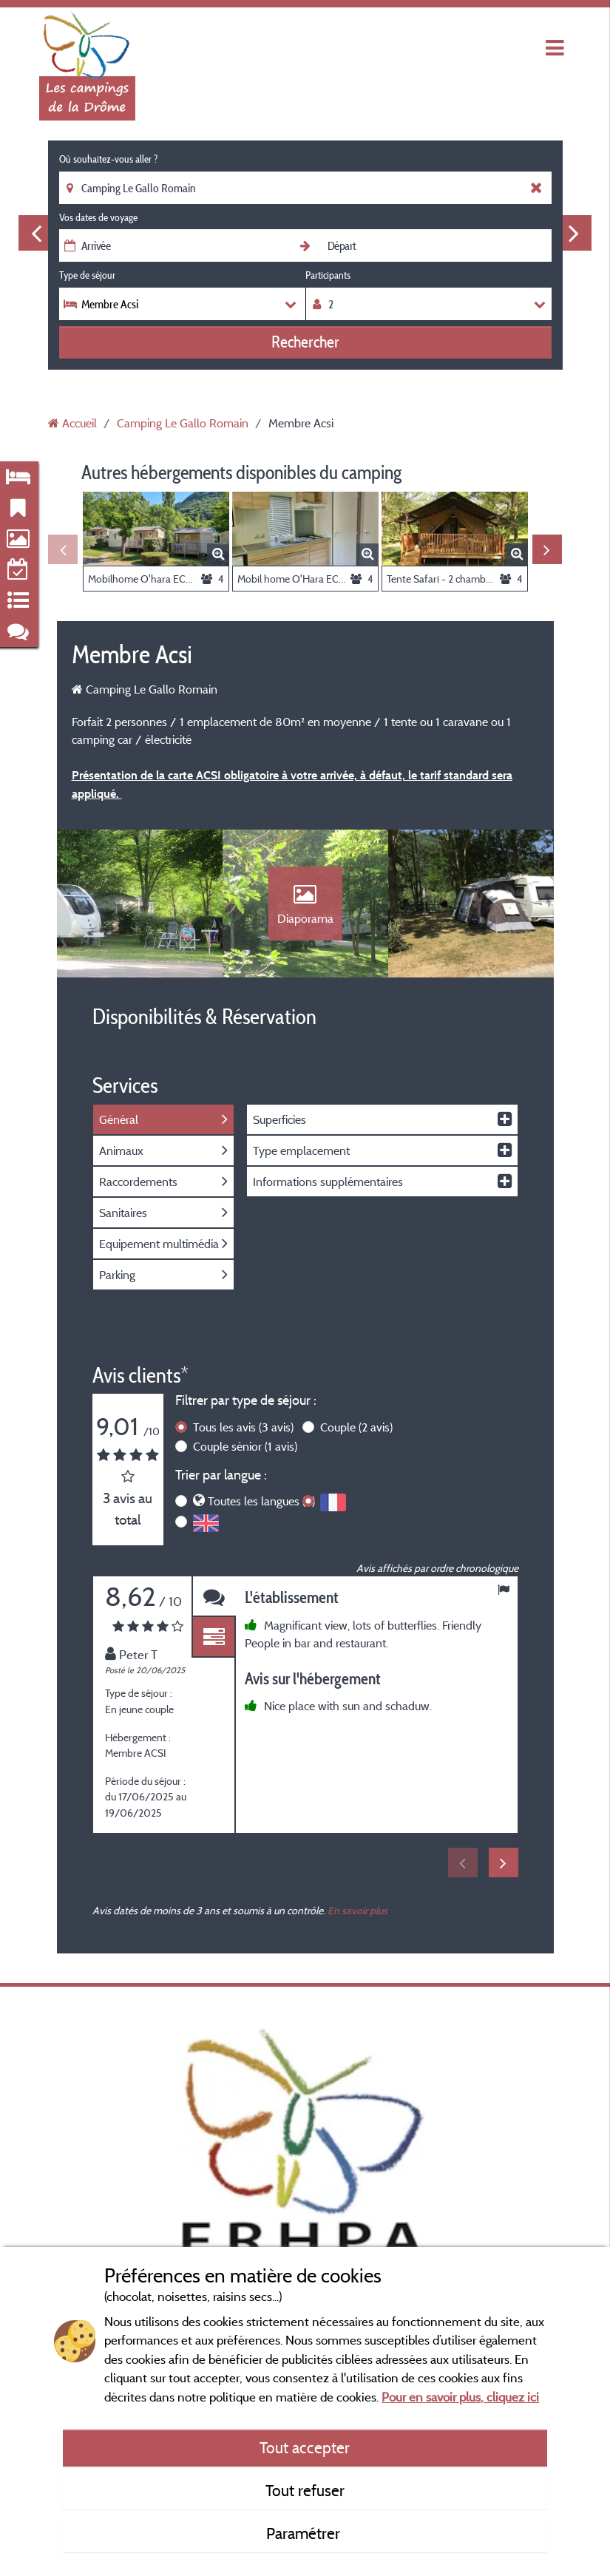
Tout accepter (305, 2447)
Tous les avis (243, 1427)
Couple (356, 1427)
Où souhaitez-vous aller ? (108, 159)
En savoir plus (357, 1910)
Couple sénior (245, 1446)
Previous (36, 233)
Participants (327, 275)
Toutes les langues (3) (261, 1501)
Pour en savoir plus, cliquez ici (460, 2396)
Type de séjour (87, 275)
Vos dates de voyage (98, 217)
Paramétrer (305, 2533)
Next (574, 233)
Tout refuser (305, 2490)
